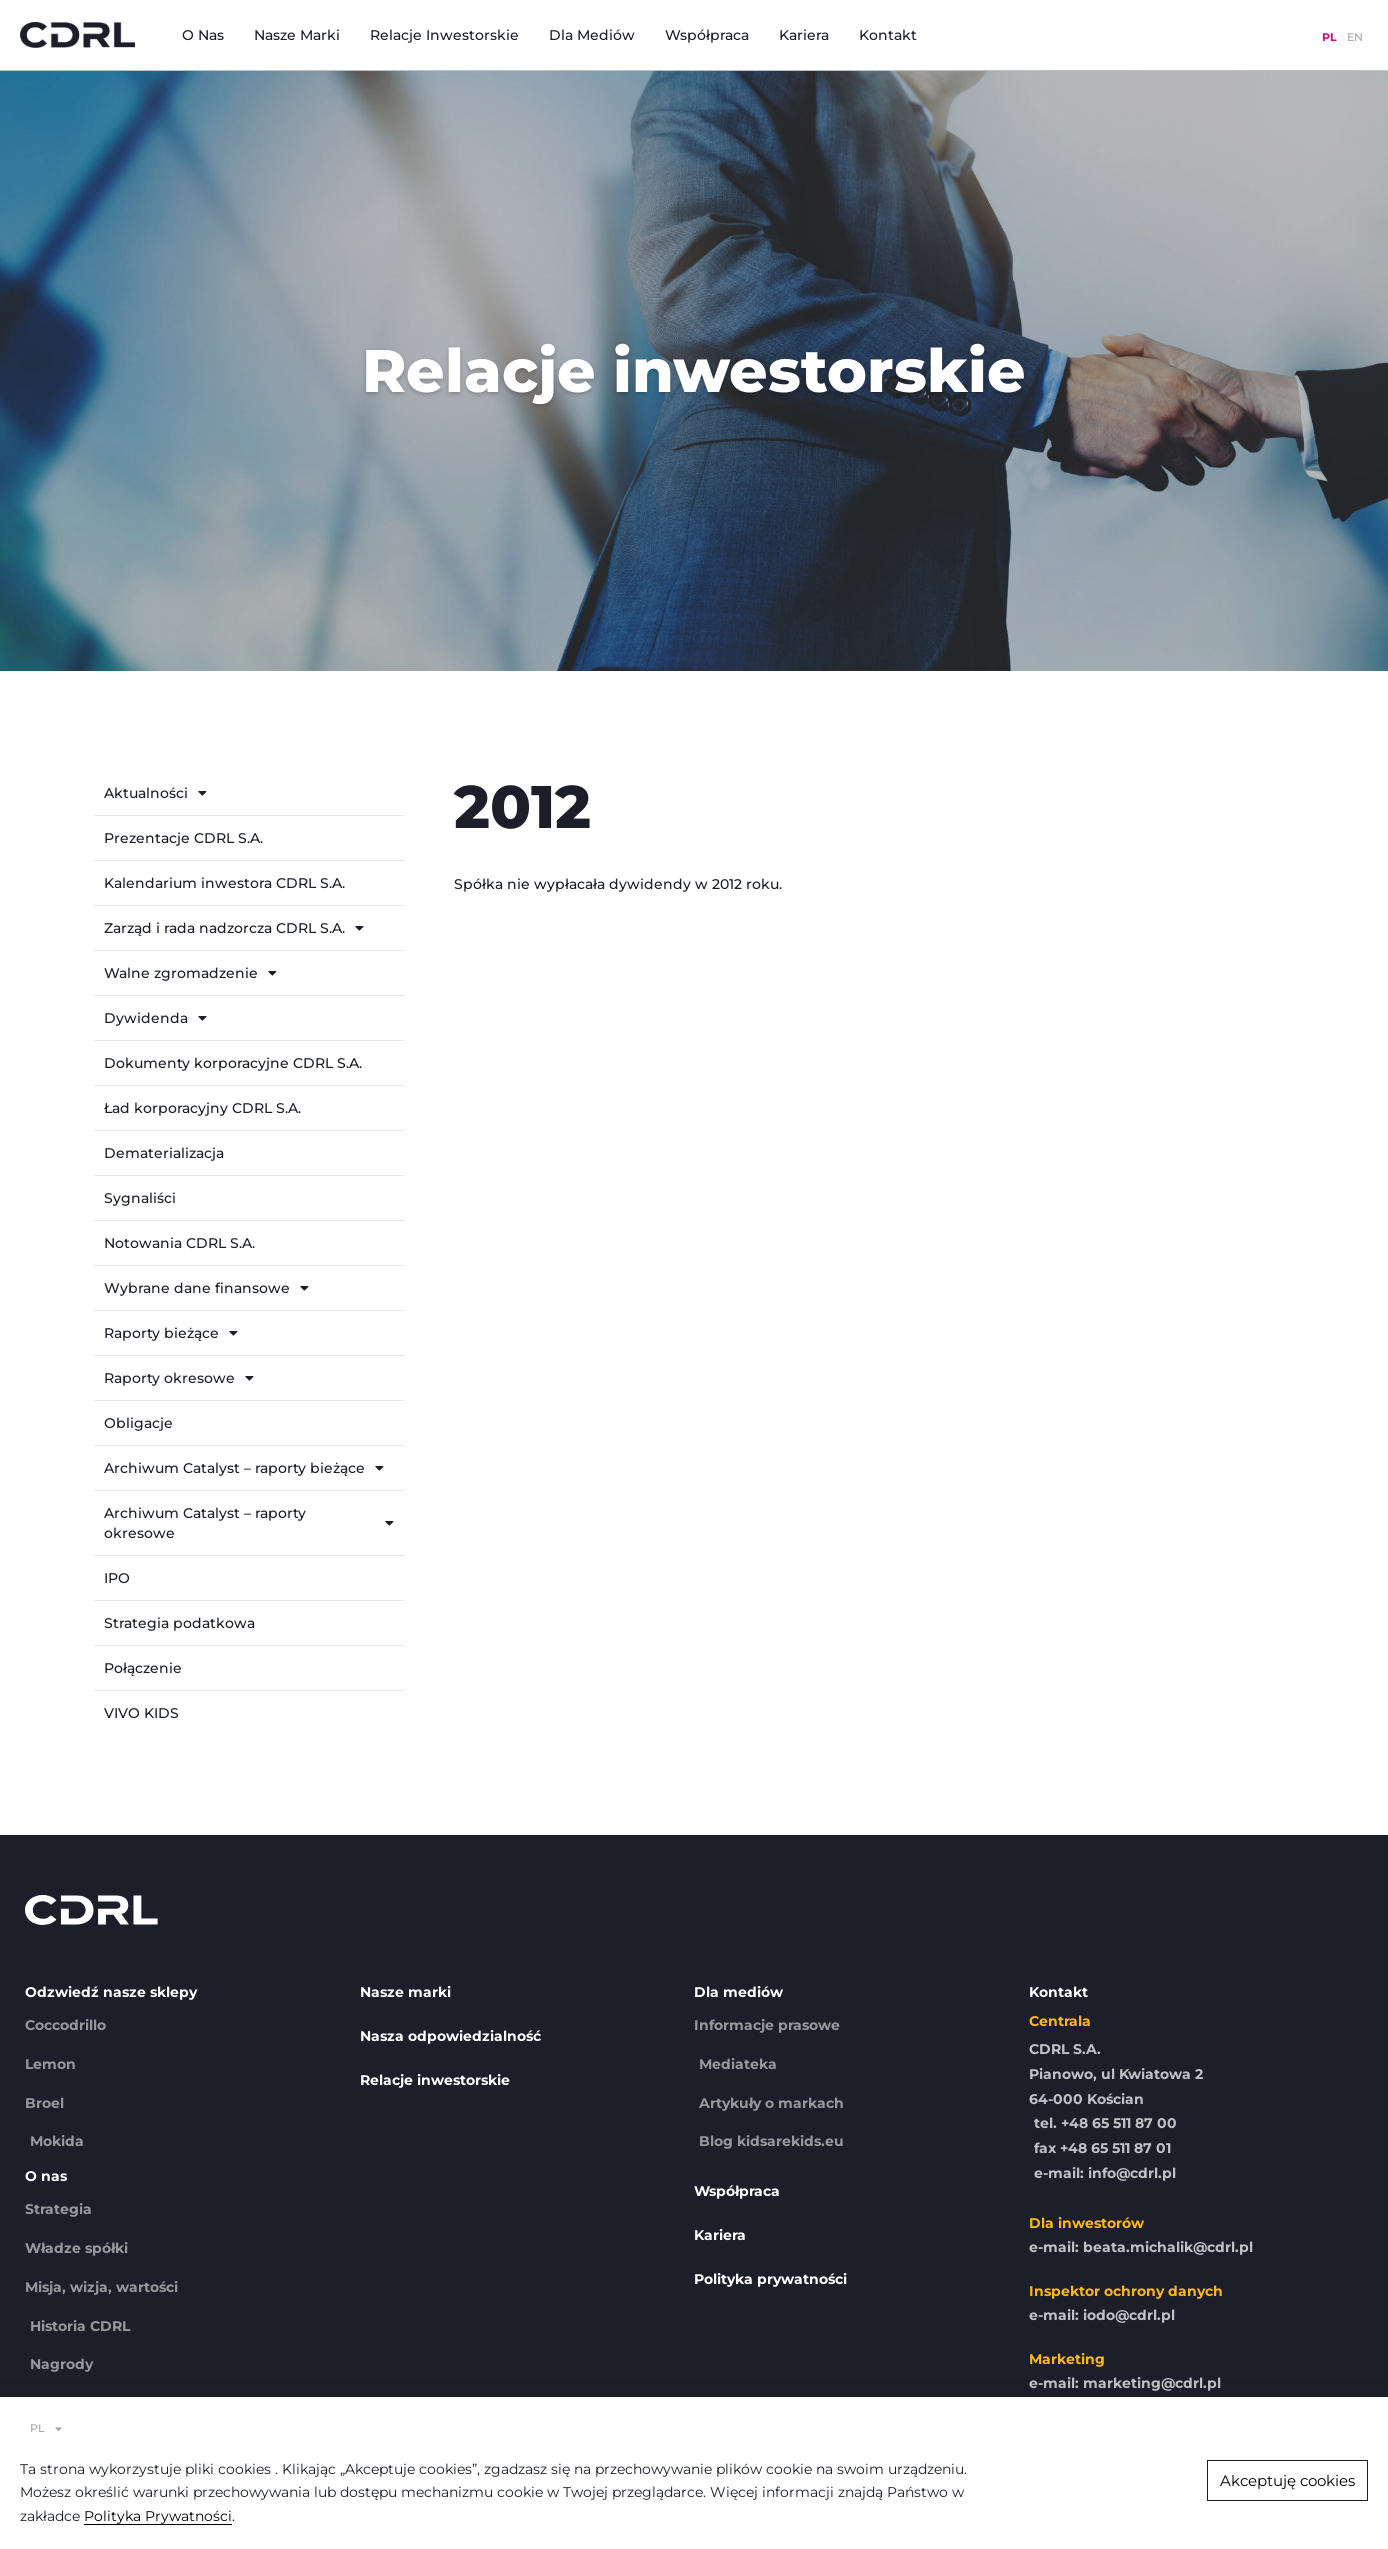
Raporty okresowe (179, 1378)
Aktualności (155, 793)
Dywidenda (155, 1018)
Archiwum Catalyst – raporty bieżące (244, 1468)
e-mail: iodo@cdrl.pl (1102, 2315)
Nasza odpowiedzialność (450, 2036)
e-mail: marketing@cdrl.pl (1125, 2383)
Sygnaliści (140, 1198)
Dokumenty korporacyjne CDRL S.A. (233, 1063)
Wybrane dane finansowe (206, 1288)
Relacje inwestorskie (444, 35)
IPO (117, 1578)
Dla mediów (592, 35)
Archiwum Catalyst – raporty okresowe (249, 1523)
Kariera (804, 35)
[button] (1287, 2480)
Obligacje (138, 1423)
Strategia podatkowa (179, 1623)
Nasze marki (297, 35)
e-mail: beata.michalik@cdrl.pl (1141, 2247)
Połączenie (143, 1668)
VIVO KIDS (141, 1713)
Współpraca (707, 35)
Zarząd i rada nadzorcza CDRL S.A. (234, 928)
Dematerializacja (164, 1153)
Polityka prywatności (770, 2279)
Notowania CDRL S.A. (179, 1243)
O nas (203, 35)
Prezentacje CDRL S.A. (183, 838)
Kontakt (888, 35)
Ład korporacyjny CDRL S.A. (202, 1108)
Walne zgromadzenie (190, 973)
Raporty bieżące (171, 1333)
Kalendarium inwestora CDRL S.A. (224, 883)
